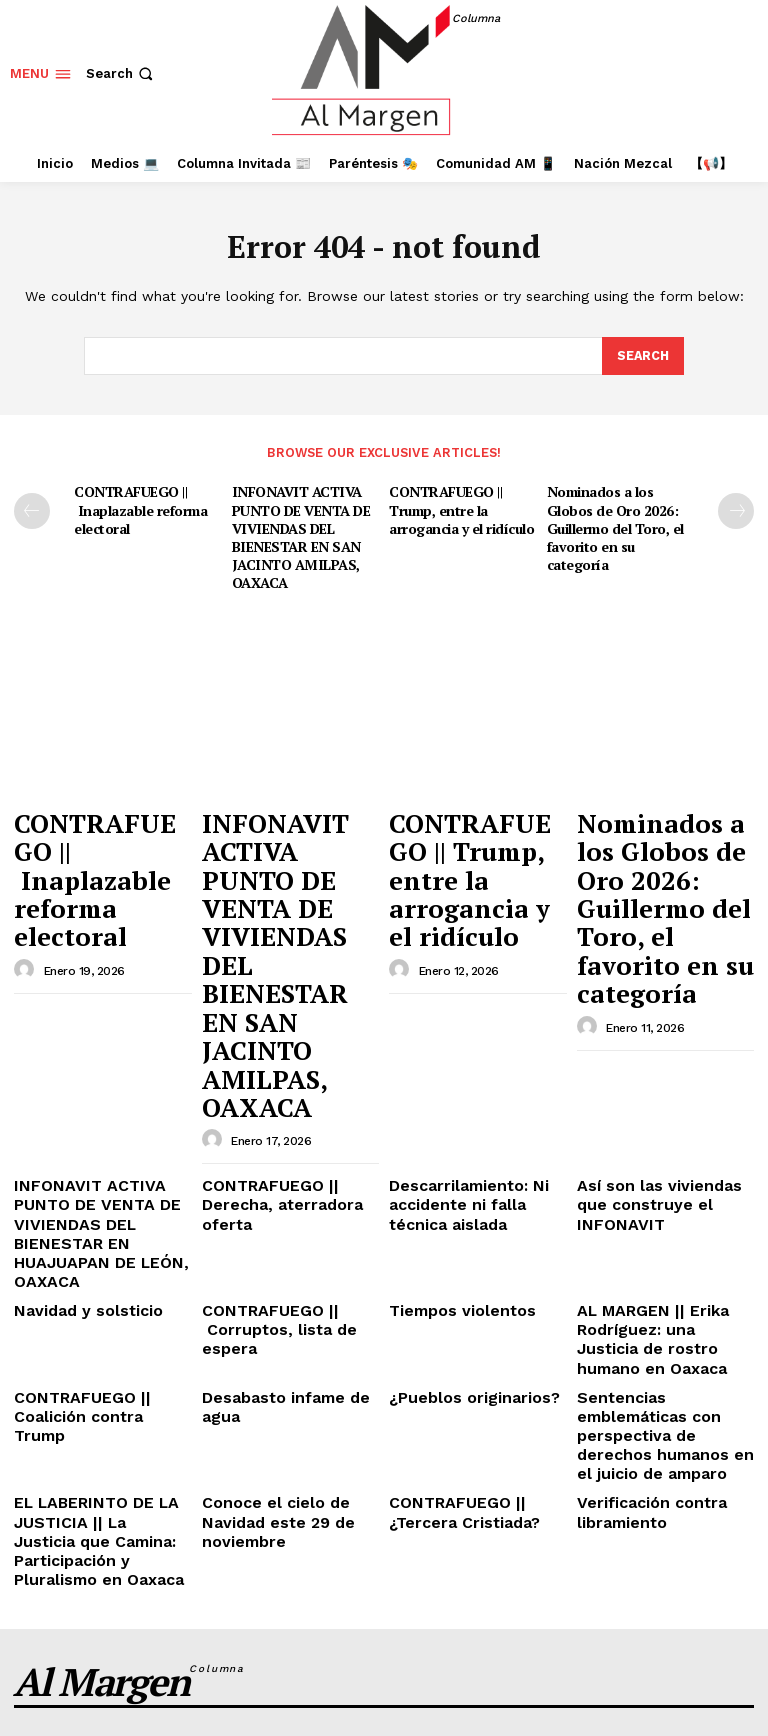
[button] (121, 73)
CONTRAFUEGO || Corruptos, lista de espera (289, 1070)
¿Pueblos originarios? (460, 1118)
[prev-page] (32, 510)
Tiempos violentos (449, 1062)
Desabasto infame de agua (289, 1118)
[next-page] (736, 510)
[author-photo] (27, 875)
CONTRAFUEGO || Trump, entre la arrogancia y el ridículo (460, 507)
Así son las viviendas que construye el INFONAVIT (659, 982)
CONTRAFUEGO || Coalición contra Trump (91, 1126)
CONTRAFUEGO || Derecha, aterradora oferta (290, 982)
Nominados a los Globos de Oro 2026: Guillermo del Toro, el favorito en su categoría (614, 524)
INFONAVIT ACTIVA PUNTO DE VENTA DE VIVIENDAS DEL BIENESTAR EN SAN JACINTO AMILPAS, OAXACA (298, 532)
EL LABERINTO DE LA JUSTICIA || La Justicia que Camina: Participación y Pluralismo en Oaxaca (100, 1215)
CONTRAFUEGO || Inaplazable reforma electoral (138, 507)
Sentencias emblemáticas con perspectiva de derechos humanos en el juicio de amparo (661, 1142)
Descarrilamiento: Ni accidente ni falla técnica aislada (473, 990)
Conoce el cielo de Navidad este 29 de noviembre (266, 1207)
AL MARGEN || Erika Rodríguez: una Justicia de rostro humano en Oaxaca (665, 1078)
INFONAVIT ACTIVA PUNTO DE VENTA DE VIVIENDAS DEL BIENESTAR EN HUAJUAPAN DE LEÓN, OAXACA (102, 1005)
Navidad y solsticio (76, 1062)
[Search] (642, 356)
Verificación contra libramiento (640, 1199)
